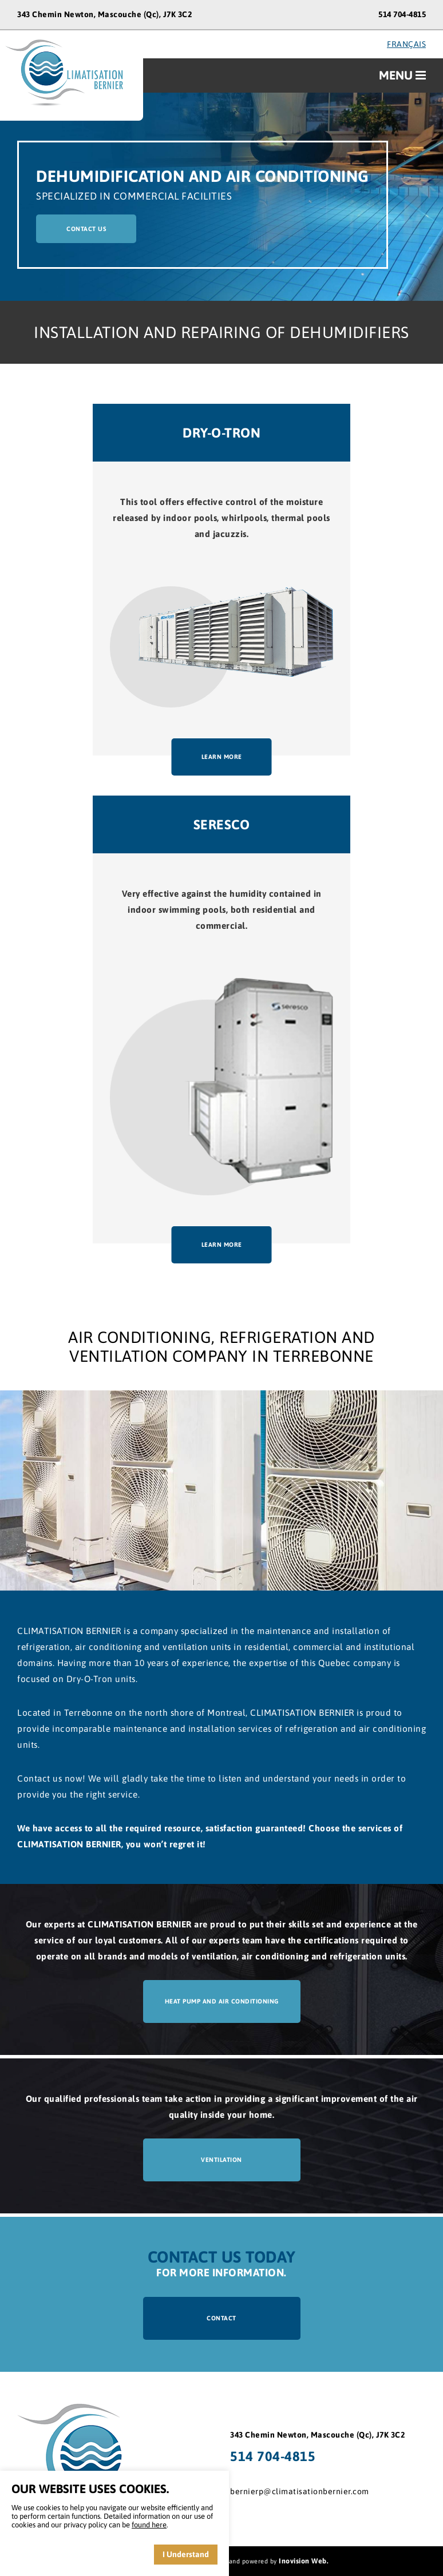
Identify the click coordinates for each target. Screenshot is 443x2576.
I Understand (186, 2554)
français (406, 44)
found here (149, 2525)
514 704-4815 (402, 14)
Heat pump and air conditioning (222, 2001)
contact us (86, 228)
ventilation (221, 2159)
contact (221, 2318)
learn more (221, 756)
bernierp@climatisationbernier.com (299, 2491)
